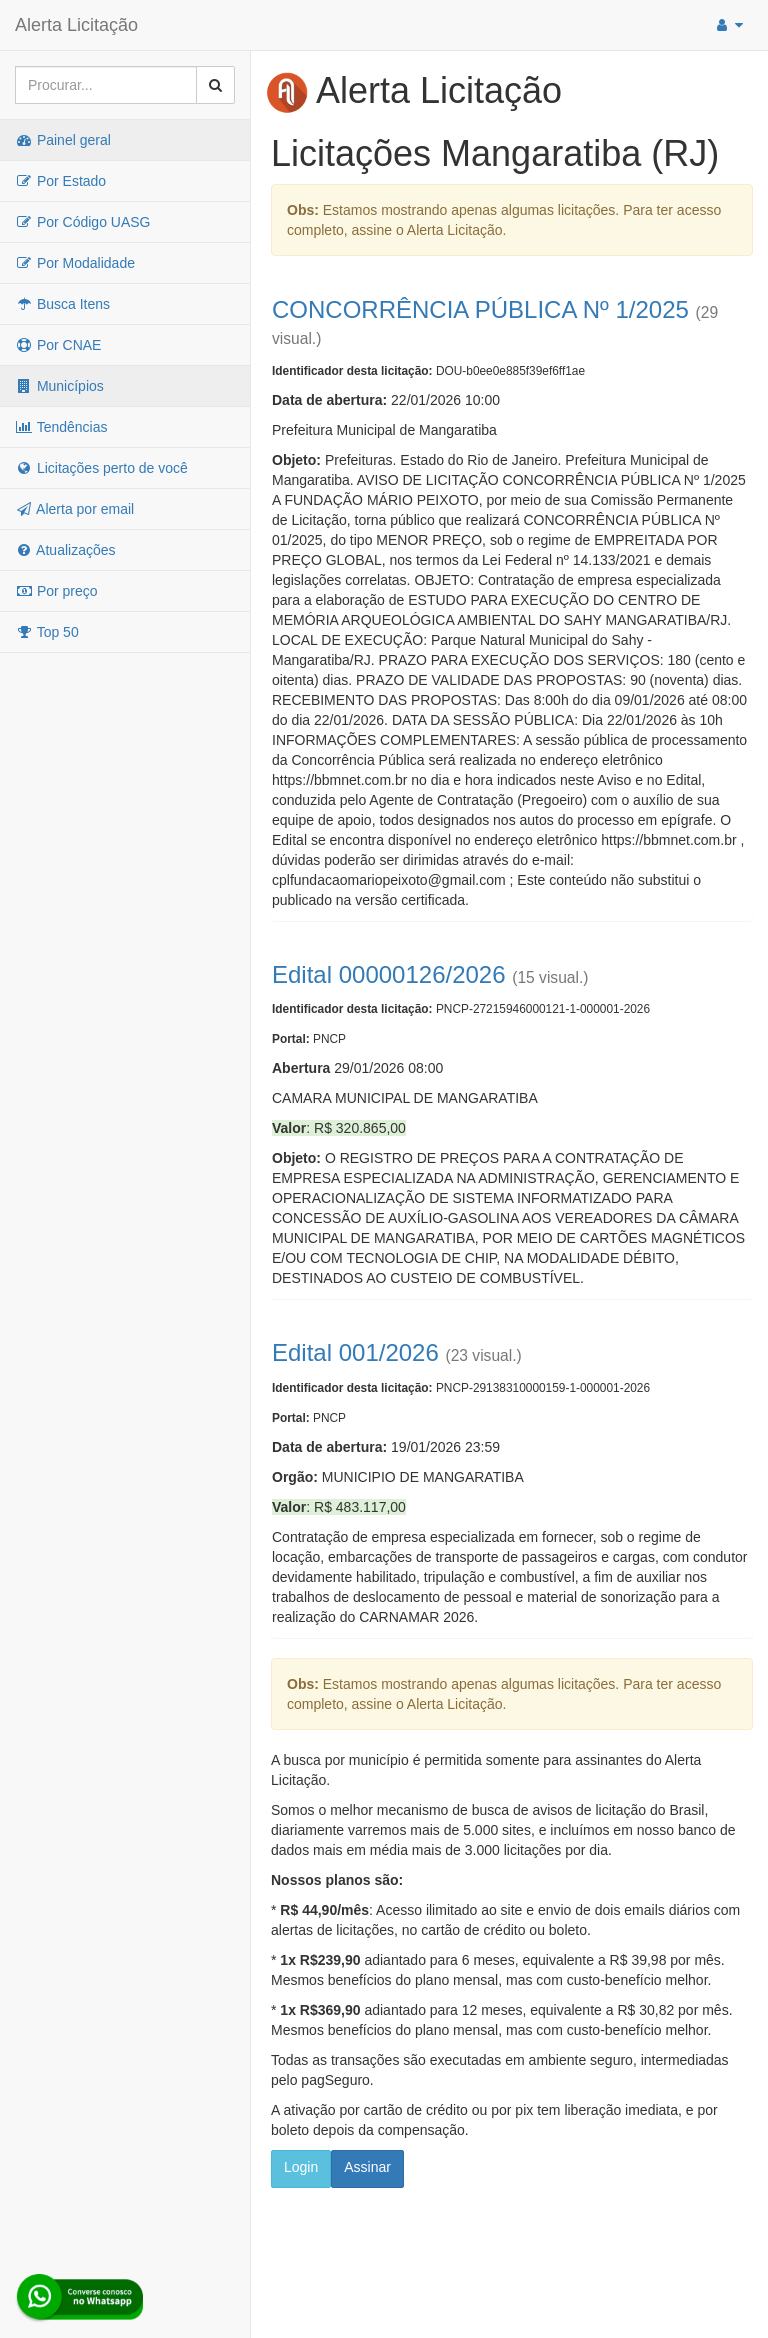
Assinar (367, 2167)
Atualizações (65, 550)
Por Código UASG (83, 222)
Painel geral (63, 140)
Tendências (61, 427)
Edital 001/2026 (355, 1352)
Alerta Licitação (76, 25)
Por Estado (60, 181)
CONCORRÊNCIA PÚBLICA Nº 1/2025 (480, 309)
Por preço (56, 591)
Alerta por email (74, 509)
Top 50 (47, 632)
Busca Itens (62, 304)
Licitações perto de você (101, 468)
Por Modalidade (75, 263)
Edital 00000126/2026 (389, 974)
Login (301, 2167)
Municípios (59, 386)
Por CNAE (58, 345)
